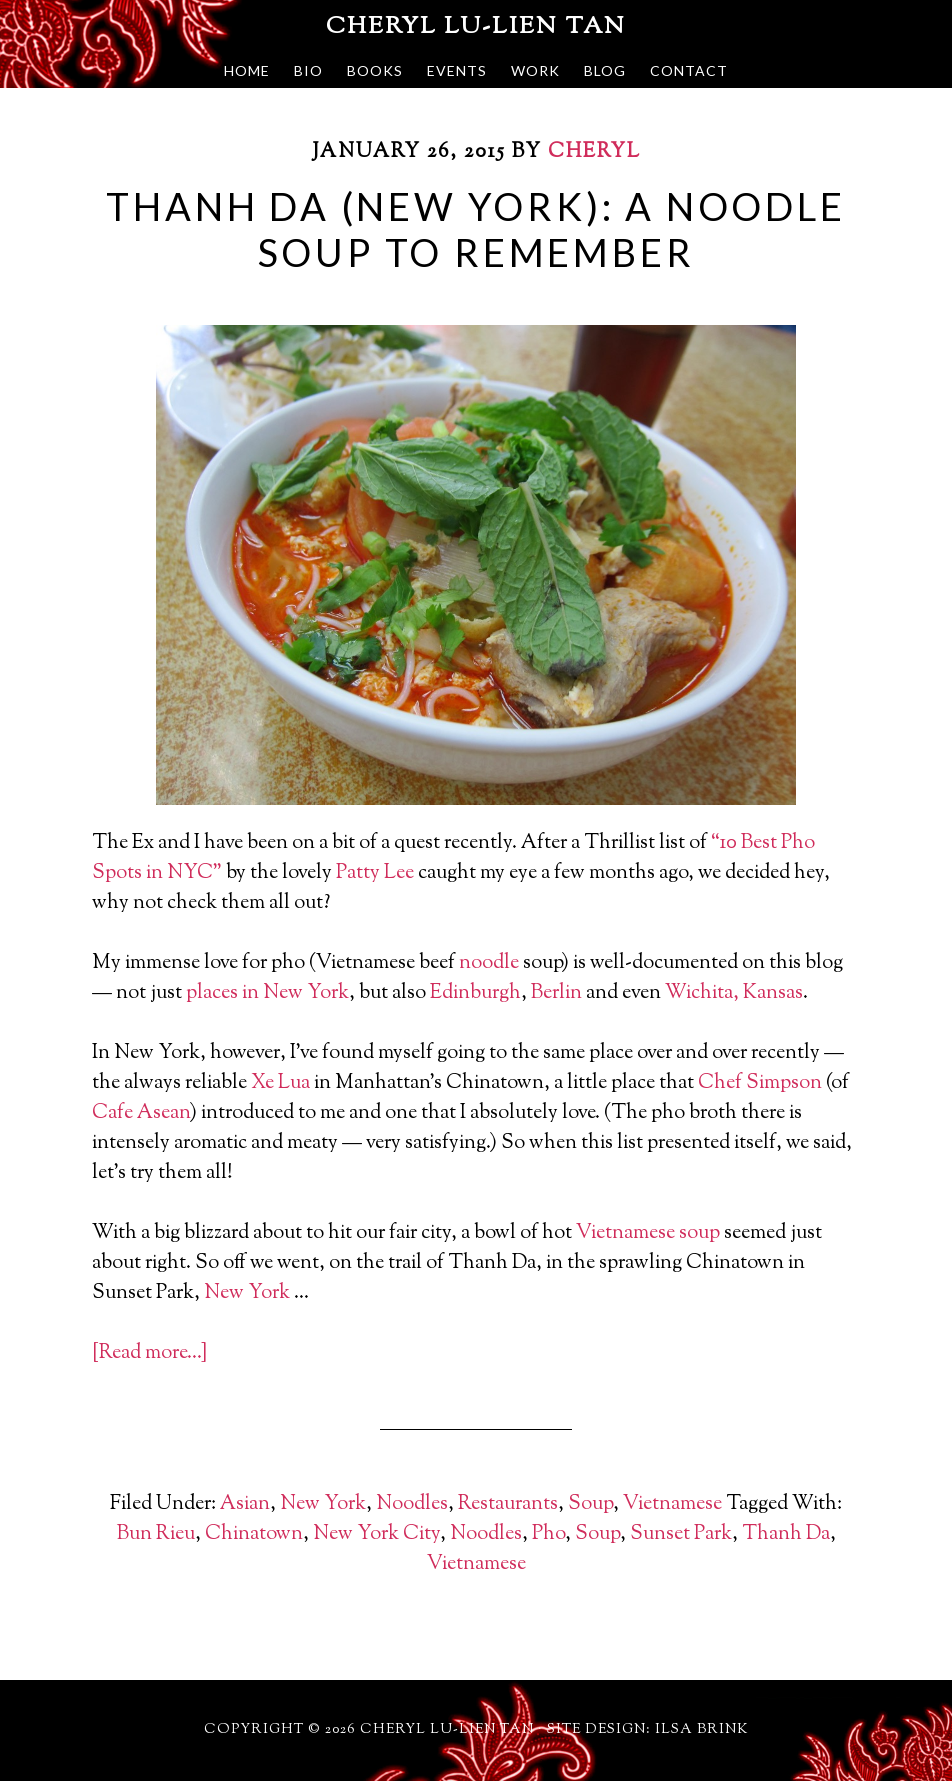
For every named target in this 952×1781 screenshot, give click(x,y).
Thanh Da (786, 1534)
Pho (548, 1534)
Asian (245, 1504)
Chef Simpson (760, 1083)
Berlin (556, 993)
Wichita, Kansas (734, 993)
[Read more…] (149, 1353)
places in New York (267, 993)
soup (699, 1233)
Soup (590, 1504)
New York (247, 1293)
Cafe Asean (141, 1113)
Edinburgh (475, 993)
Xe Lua (280, 1083)
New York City (376, 1534)
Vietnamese (625, 1233)
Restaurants (508, 1504)
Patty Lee (375, 873)
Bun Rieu (156, 1534)
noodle (489, 963)
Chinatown (254, 1534)
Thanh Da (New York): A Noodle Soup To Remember (475, 229)
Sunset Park (681, 1534)
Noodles (412, 1504)
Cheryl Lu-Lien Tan (476, 27)
